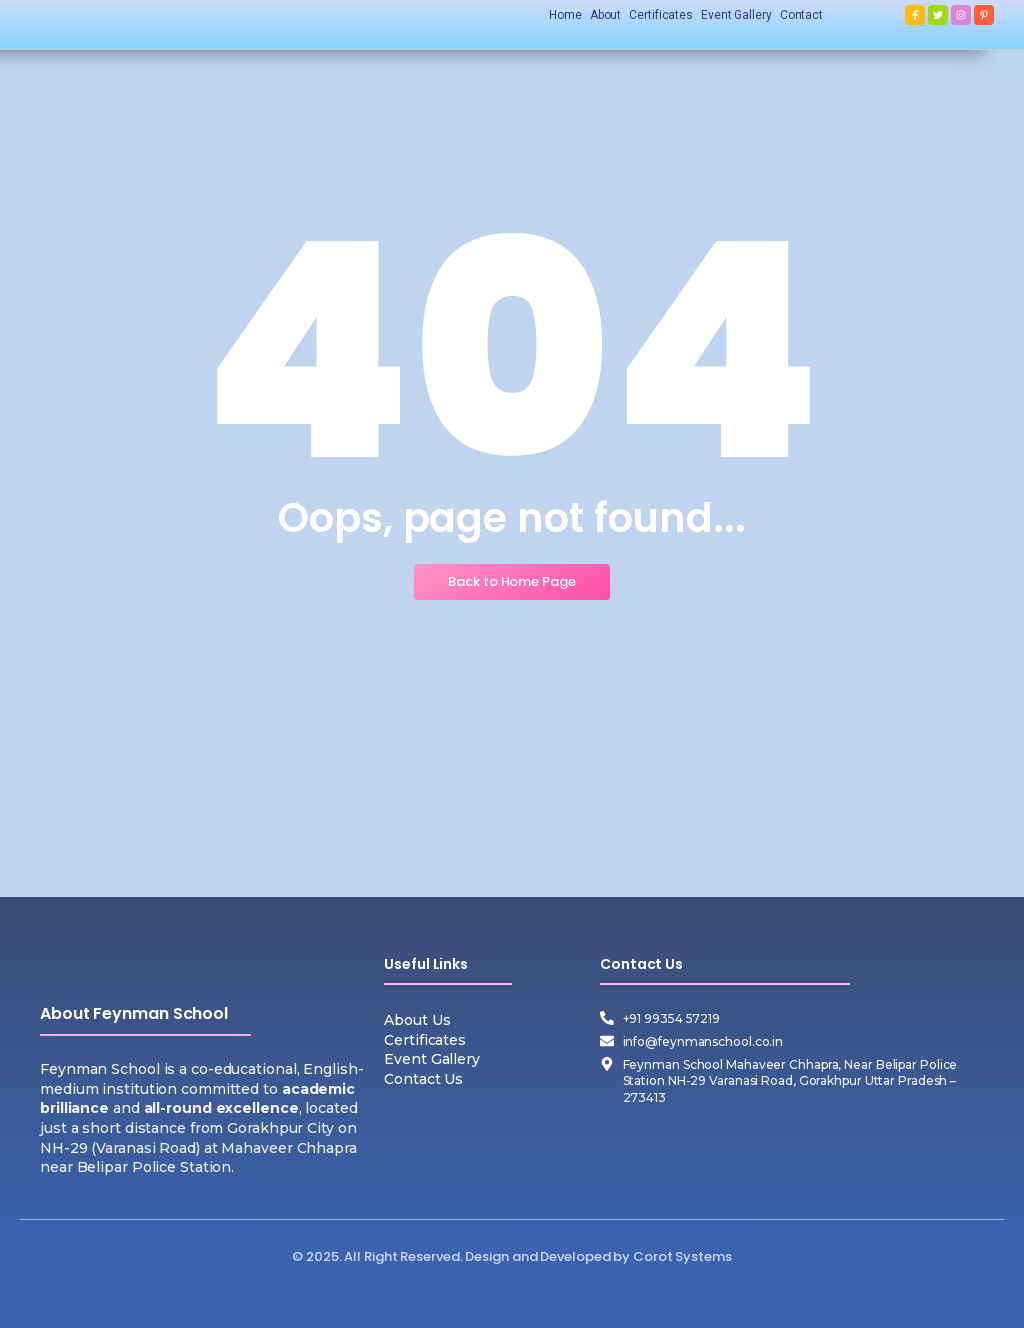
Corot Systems (682, 1256)
